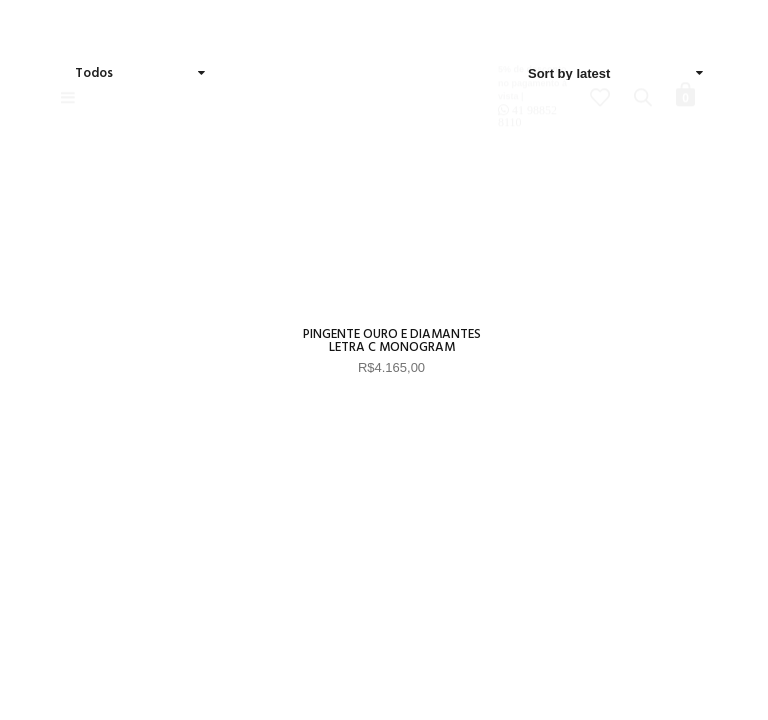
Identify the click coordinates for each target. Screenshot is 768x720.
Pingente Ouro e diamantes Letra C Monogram (392, 341)
